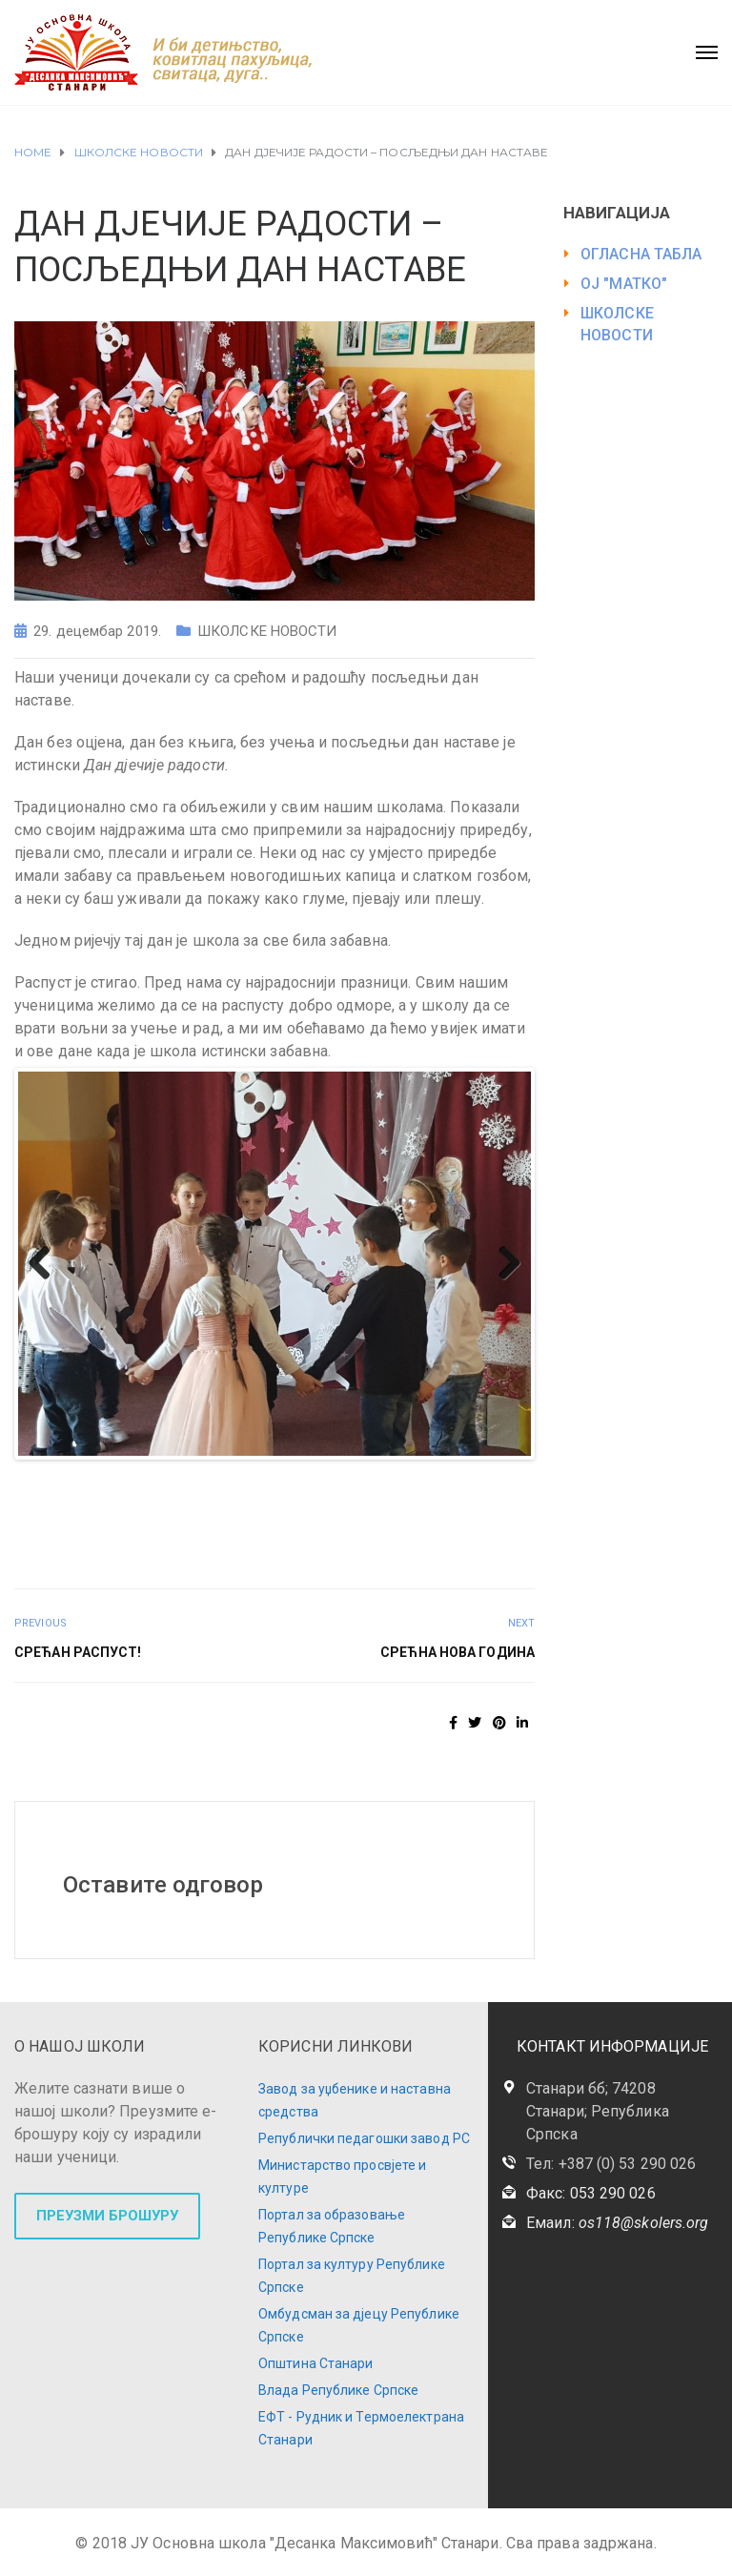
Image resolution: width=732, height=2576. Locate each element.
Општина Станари (316, 2363)
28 (121, 1499)
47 (187, 1522)
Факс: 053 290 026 (591, 2193)
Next (502, 1264)
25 (56, 1499)
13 (297, 1476)
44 (472, 1499)
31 (187, 1499)
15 (341, 1476)
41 (406, 1499)
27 (99, 1499)
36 (297, 1499)
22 (494, 1476)
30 (165, 1499)
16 (362, 1476)
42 (428, 1499)
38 (341, 1499)
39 (362, 1499)
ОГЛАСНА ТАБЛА (641, 254)
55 (362, 1522)
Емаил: (617, 2223)
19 (428, 1476)
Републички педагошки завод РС (364, 2138)
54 (341, 1522)
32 (209, 1499)
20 (450, 1476)
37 (319, 1499)
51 (275, 1522)
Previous (47, 1264)
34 (253, 1499)
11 (253, 1476)
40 (384, 1499)
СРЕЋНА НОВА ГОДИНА (457, 1652)
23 (516, 1476)
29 (143, 1499)
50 (253, 1522)
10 (231, 1476)
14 (319, 1476)
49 (231, 1522)
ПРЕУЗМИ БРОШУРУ (107, 2215)
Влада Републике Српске (338, 2390)
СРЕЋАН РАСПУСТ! (78, 1652)
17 (384, 1476)
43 (450, 1499)
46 (516, 1499)
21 (472, 1476)
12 (275, 1476)
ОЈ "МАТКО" (623, 284)
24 (34, 1499)
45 (494, 1499)
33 (231, 1499)
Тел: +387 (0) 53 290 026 (611, 2164)
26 (77, 1499)
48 (209, 1522)
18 (406, 1476)
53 (319, 1522)
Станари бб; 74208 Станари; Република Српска (597, 2111)
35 (275, 1499)
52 (297, 1522)
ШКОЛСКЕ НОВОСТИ (267, 631)
